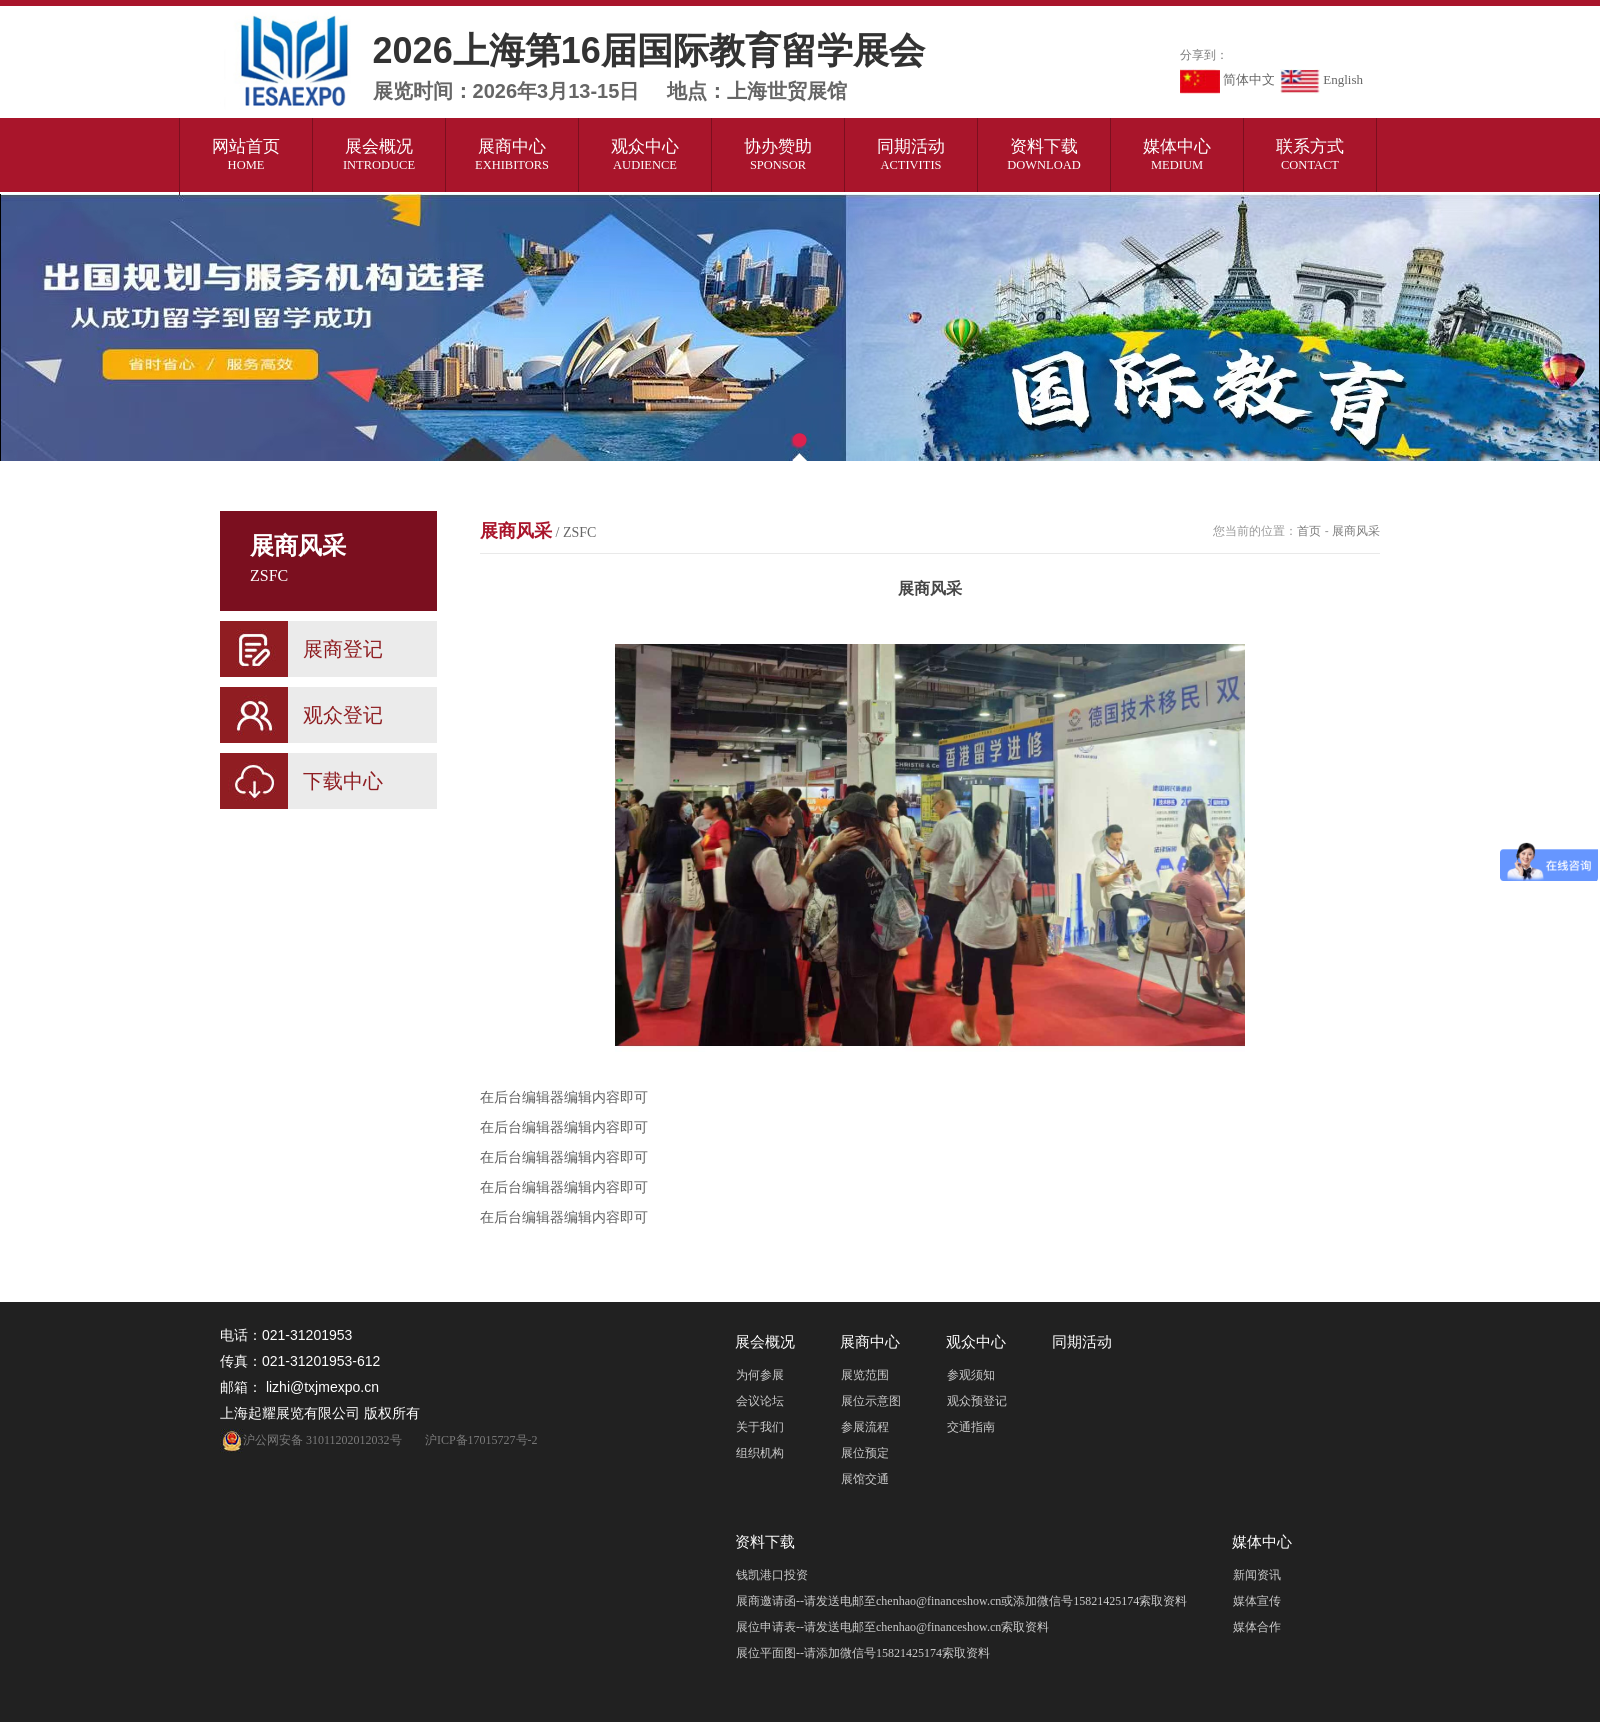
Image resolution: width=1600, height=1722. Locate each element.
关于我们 (760, 1427)
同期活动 (911, 154)
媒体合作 (1257, 1627)
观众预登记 (977, 1401)
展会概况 (379, 154)
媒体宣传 (1257, 1601)
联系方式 (1310, 154)
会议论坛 (760, 1401)
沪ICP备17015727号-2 (481, 1440)
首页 (1309, 531)
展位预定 (865, 1453)
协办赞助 (778, 154)
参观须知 (971, 1375)
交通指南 (971, 1427)
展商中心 (512, 154)
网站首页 (246, 154)
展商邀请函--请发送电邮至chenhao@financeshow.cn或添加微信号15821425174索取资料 (961, 1601)
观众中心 (645, 154)
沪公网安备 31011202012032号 (311, 1440)
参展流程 (865, 1427)
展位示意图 (871, 1401)
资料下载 (1044, 154)
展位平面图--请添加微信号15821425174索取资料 (863, 1653)
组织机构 (760, 1453)
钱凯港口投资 (772, 1575)
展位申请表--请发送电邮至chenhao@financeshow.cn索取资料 (892, 1627)
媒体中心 (1177, 154)
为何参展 (760, 1375)
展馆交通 (865, 1479)
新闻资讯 (1257, 1575)
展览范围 (865, 1375)
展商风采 (538, 531)
